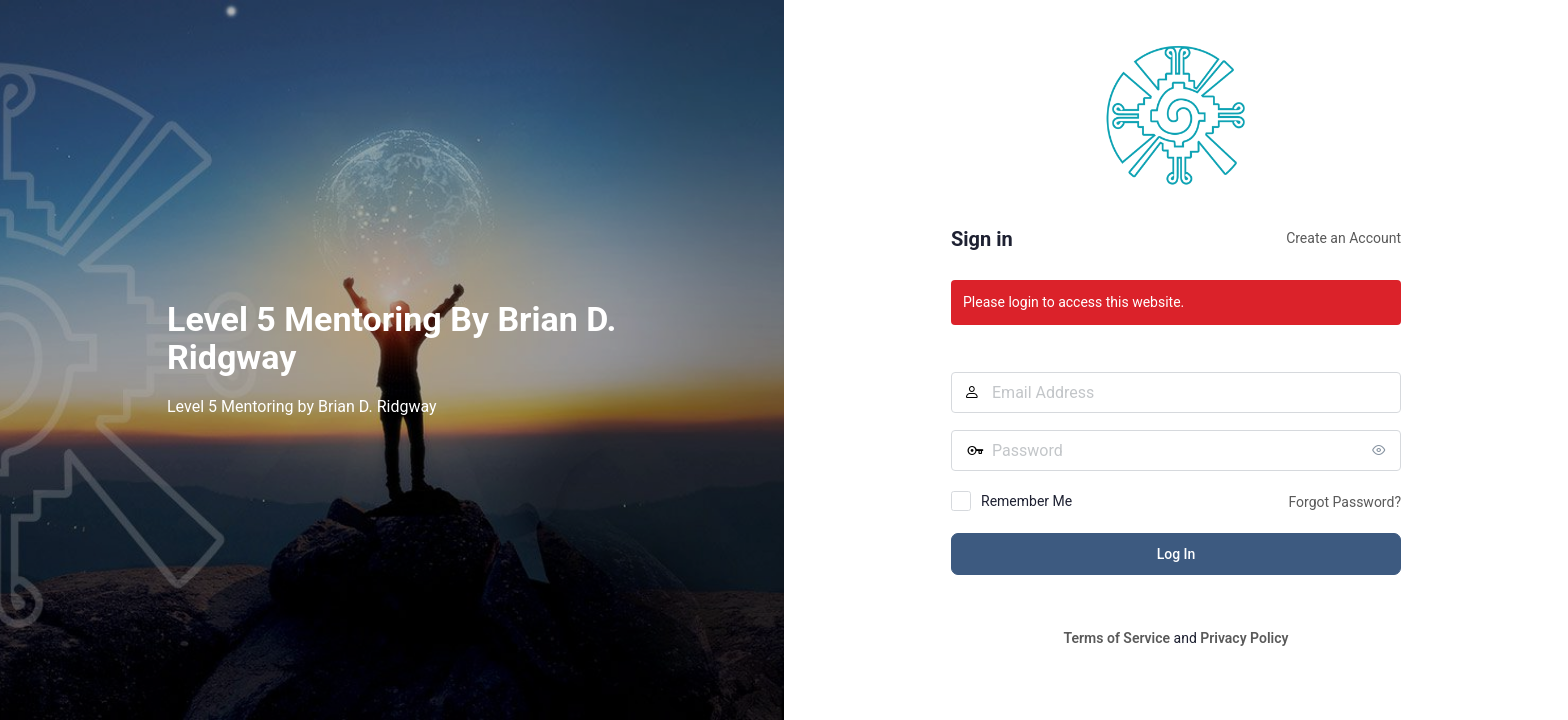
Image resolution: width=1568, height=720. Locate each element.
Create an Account (1343, 238)
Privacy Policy (1244, 638)
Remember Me (1026, 501)
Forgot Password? (1344, 502)
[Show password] (1381, 450)
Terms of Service (1117, 638)
